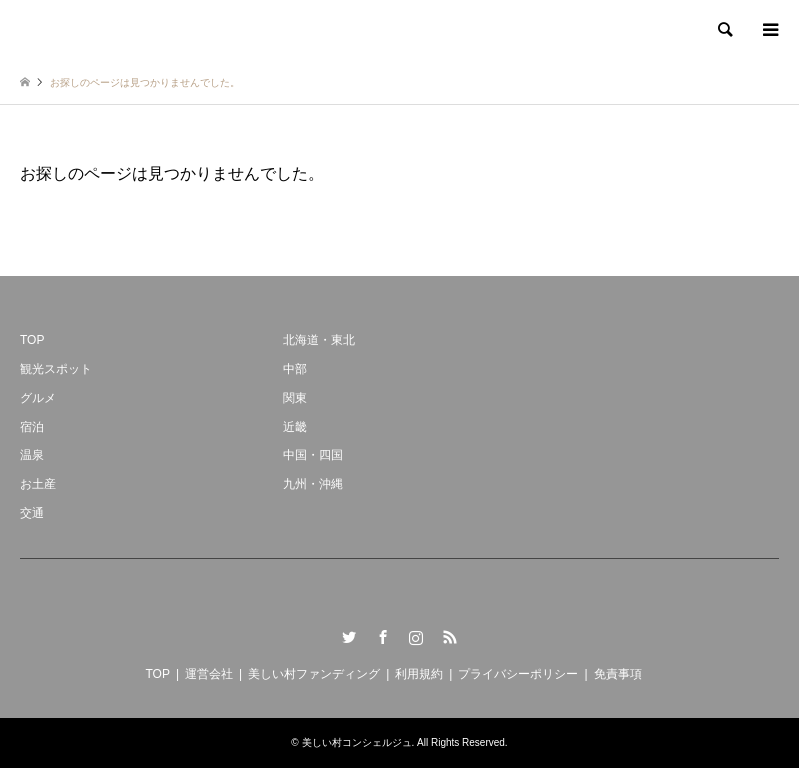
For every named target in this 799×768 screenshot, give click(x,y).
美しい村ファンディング (314, 674)
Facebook (383, 637)
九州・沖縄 (313, 484)
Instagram (416, 637)
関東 (295, 398)
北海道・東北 (319, 340)
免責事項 (618, 674)
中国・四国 (313, 455)
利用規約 (419, 674)
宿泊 (32, 427)
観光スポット (56, 369)
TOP (32, 340)
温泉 (32, 455)
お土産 (38, 484)
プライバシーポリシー (518, 674)
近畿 (295, 427)
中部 (295, 369)
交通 (32, 513)
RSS (450, 637)
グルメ (38, 398)
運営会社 (209, 674)
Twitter (349, 637)
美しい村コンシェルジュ (357, 742)
